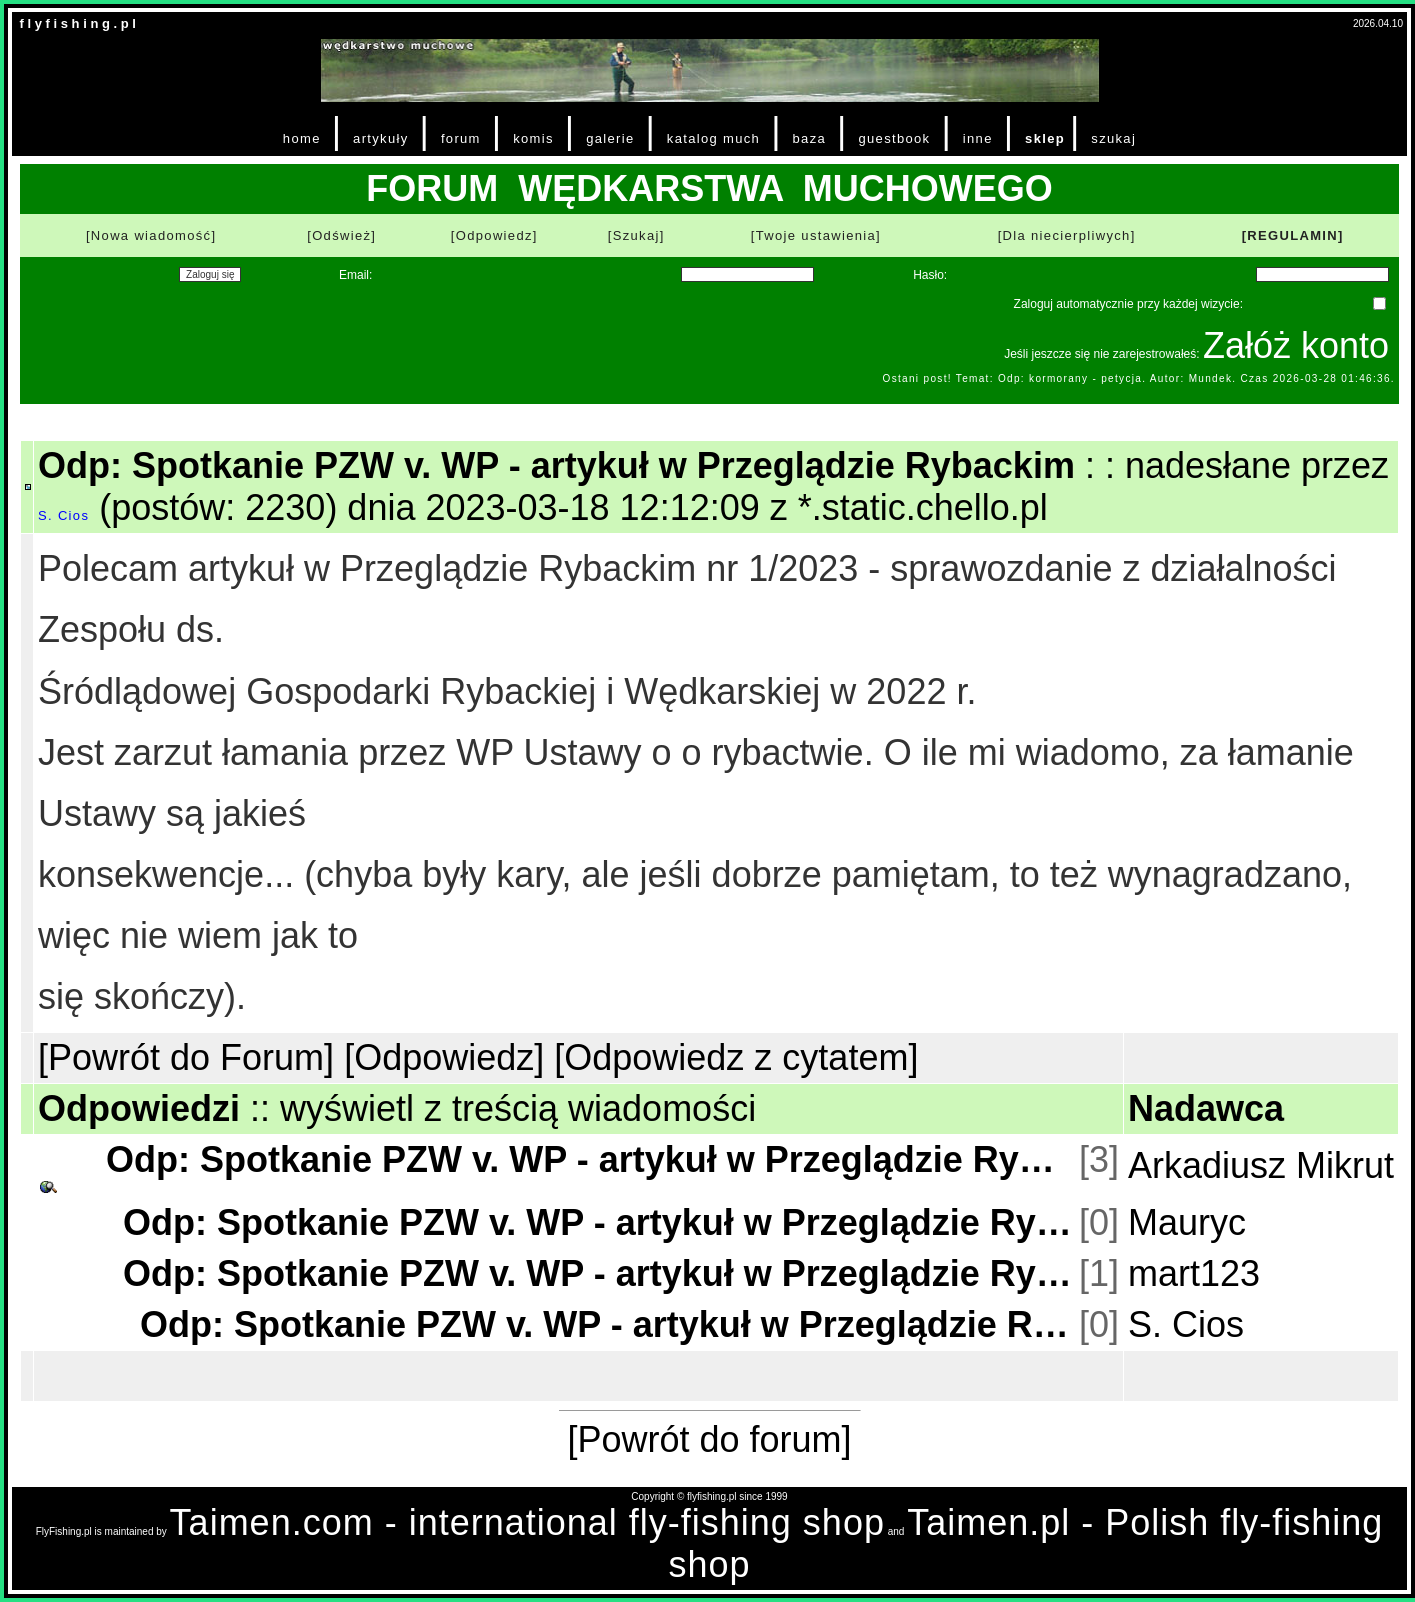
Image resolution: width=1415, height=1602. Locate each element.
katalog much (713, 138)
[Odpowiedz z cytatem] (736, 1057)
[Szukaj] (636, 235)
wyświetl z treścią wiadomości (518, 1108)
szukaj (1113, 138)
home (302, 138)
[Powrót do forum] (709, 1439)
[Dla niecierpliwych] (1067, 235)
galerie (610, 138)
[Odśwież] (341, 235)
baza (810, 138)
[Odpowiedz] (494, 235)
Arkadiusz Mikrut (1261, 1165)
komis (533, 138)
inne (978, 138)
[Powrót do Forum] (186, 1057)
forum (461, 138)
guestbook (894, 138)
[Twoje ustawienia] (816, 235)
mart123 (1194, 1273)
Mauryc (1187, 1222)
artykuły (380, 138)
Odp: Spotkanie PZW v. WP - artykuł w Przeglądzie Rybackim (590, 1159)
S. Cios (63, 515)
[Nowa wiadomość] (151, 235)
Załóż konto (1296, 345)
